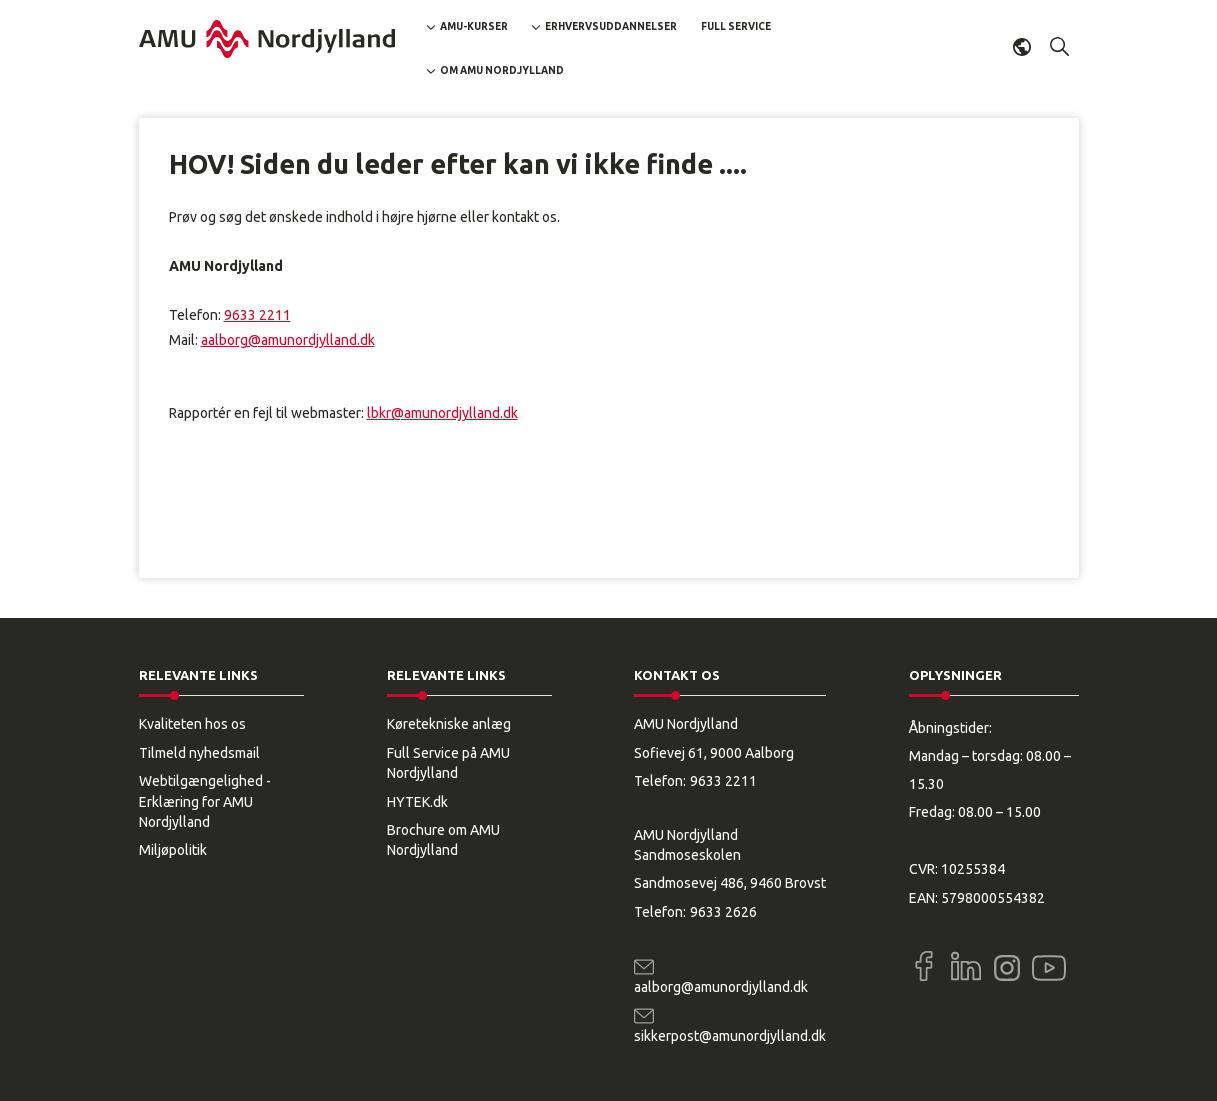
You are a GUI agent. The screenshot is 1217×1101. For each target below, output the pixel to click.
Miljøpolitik (173, 850)
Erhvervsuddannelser (611, 26)
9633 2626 (723, 912)
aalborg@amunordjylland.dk (288, 340)
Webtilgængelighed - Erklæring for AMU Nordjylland (205, 801)
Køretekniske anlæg (449, 724)
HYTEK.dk (417, 802)
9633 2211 (257, 315)
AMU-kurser (474, 26)
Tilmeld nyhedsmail (199, 753)
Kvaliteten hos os (192, 724)
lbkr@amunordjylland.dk (442, 413)
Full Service (736, 26)
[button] (1060, 47)
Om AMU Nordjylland (502, 70)
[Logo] (267, 39)
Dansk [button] (1022, 47)
